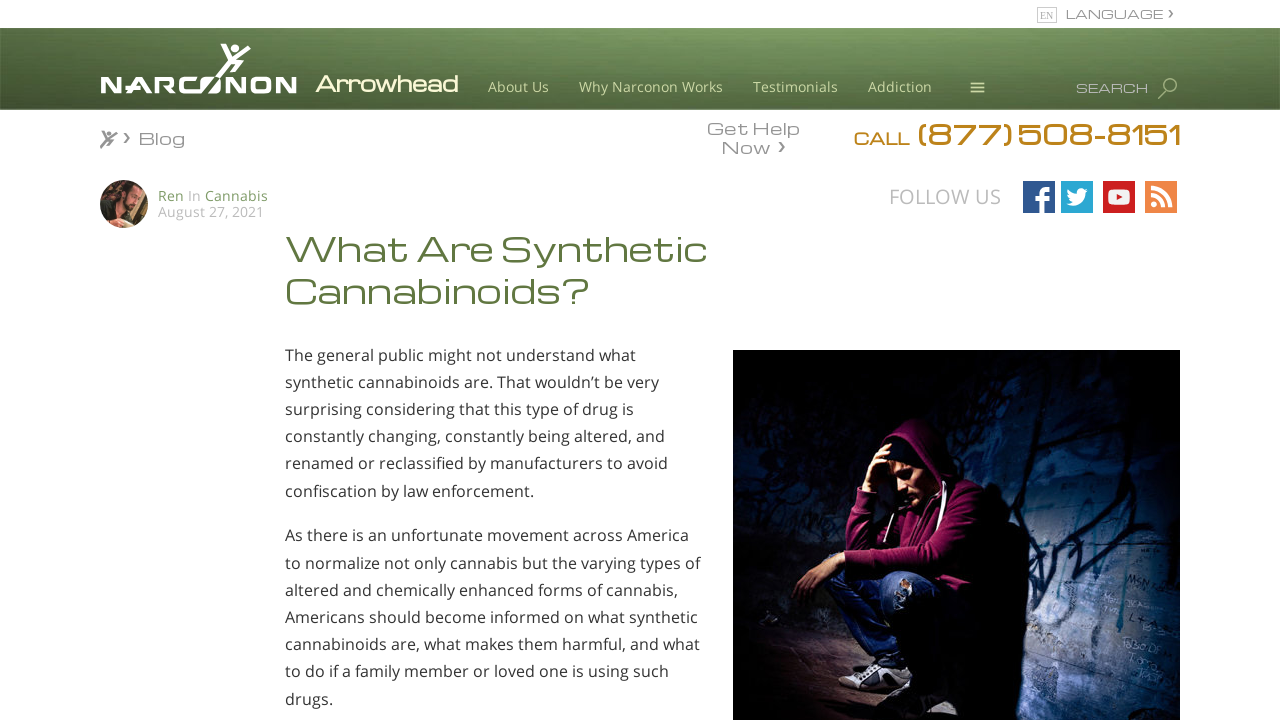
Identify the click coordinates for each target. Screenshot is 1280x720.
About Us (518, 86)
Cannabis (236, 195)
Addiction (900, 86)
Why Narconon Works (651, 86)
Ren (171, 195)
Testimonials (795, 86)
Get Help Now (753, 136)
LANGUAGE (1114, 13)
